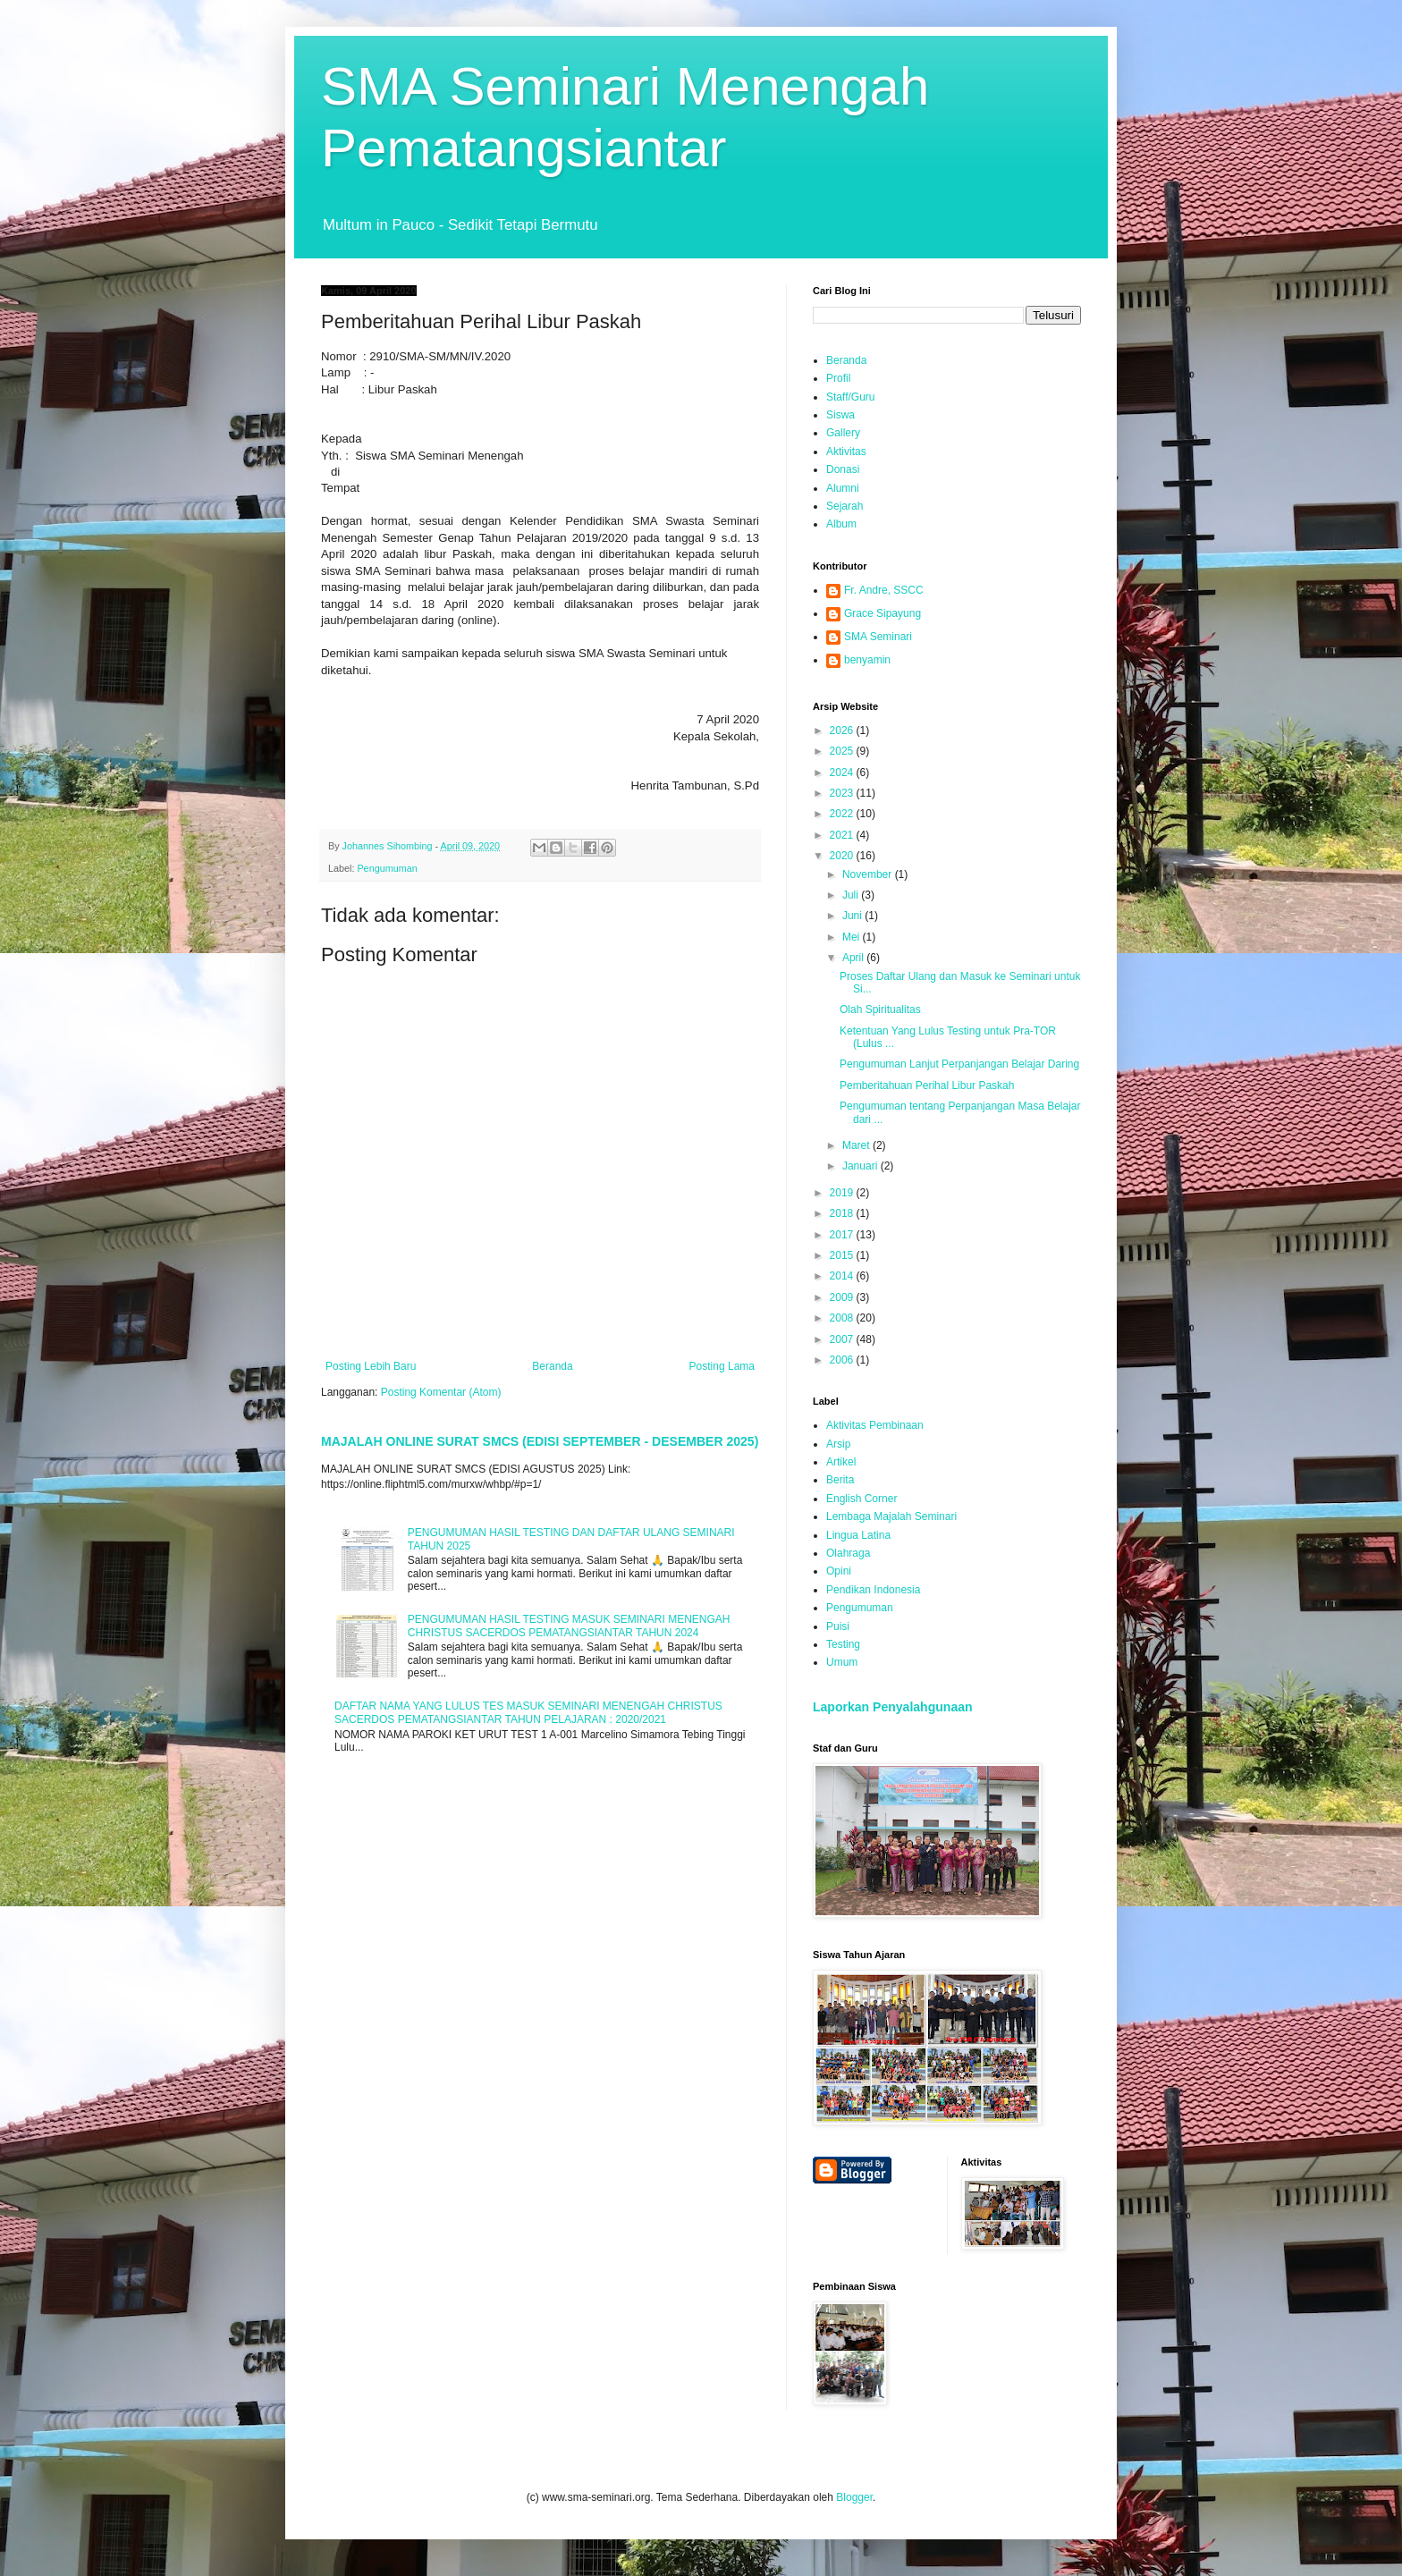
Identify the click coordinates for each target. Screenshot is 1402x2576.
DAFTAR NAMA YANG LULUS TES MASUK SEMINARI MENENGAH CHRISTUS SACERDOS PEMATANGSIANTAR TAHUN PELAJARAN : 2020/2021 (528, 1712)
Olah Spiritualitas (880, 1009)
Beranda (552, 1366)
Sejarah (844, 506)
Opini (838, 1571)
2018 (843, 1213)
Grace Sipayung (882, 613)
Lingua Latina (858, 1535)
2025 (843, 751)
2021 (843, 835)
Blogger (854, 2497)
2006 (843, 1360)
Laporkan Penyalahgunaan (893, 1707)
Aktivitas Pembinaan (875, 1425)
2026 (843, 730)
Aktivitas (846, 451)
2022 (843, 813)
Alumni (842, 488)
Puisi (837, 1626)
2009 (843, 1297)
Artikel (841, 1462)
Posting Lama (722, 1366)
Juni (853, 915)
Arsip (838, 1444)
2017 (843, 1235)
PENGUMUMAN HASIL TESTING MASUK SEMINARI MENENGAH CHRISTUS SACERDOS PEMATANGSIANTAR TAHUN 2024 (569, 1625)
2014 (843, 1276)
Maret (857, 1145)
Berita (840, 1480)
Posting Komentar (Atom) (441, 1392)
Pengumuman (387, 868)
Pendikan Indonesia (873, 1590)
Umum (841, 1662)
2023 (843, 793)
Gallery (843, 433)
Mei (852, 937)
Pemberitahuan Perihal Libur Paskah (927, 1085)
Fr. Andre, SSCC (884, 590)
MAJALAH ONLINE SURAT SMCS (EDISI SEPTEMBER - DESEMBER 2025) (539, 1441)
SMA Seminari (878, 636)
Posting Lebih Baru (370, 1366)
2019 (843, 1193)
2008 (843, 1318)
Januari (861, 1166)
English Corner (861, 1498)
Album (841, 524)
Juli (851, 895)
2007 (843, 1339)
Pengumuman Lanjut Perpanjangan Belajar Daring (959, 1064)
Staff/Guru (850, 397)
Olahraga (848, 1553)
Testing (843, 1644)
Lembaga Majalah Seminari (891, 1516)
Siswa (840, 415)
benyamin (867, 660)
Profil (838, 378)
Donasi (842, 469)
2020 (843, 855)
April (854, 957)
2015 (843, 1255)
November (868, 874)
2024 (843, 772)
